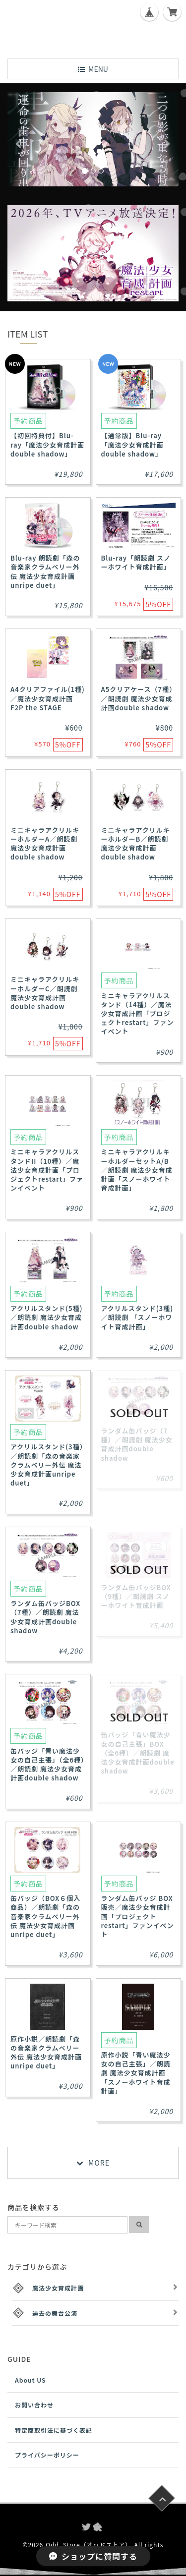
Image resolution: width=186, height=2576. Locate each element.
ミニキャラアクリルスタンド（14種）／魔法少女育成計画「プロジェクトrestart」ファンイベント (137, 1013)
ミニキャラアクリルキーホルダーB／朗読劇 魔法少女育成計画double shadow (135, 843)
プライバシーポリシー (47, 2455)
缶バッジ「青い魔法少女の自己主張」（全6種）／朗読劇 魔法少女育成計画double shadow (47, 1764)
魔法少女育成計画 (58, 2288)
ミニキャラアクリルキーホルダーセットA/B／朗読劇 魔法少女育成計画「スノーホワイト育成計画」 (137, 1170)
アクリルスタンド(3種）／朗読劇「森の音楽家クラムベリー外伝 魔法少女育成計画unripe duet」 (46, 1465)
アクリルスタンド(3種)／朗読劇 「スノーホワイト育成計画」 (137, 1317)
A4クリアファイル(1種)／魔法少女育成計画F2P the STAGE (47, 698)
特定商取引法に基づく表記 (53, 2430)
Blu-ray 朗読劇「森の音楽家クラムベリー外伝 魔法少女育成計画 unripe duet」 (45, 571)
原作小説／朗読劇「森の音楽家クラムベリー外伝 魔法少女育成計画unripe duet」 (46, 2052)
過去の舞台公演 (54, 2313)
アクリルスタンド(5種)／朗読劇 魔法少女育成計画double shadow (46, 1317)
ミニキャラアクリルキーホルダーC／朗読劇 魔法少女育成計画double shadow (44, 992)
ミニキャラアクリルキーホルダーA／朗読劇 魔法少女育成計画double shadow (44, 843)
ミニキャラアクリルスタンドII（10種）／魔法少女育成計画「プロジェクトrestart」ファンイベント (46, 1170)
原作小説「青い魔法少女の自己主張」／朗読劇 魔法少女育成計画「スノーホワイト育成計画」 (136, 2073)
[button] (20, 139)
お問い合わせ (34, 2405)
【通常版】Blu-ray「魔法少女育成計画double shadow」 (132, 444)
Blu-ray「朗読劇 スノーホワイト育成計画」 (136, 562)
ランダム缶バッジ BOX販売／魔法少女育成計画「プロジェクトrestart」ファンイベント (137, 1916)
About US (30, 2380)
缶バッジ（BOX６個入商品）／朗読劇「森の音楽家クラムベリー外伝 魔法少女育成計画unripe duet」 (45, 1916)
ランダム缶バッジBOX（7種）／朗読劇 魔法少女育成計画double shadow (45, 1617)
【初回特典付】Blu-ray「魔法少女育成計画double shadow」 (47, 444)
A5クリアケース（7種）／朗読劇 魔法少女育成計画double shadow (137, 698)
